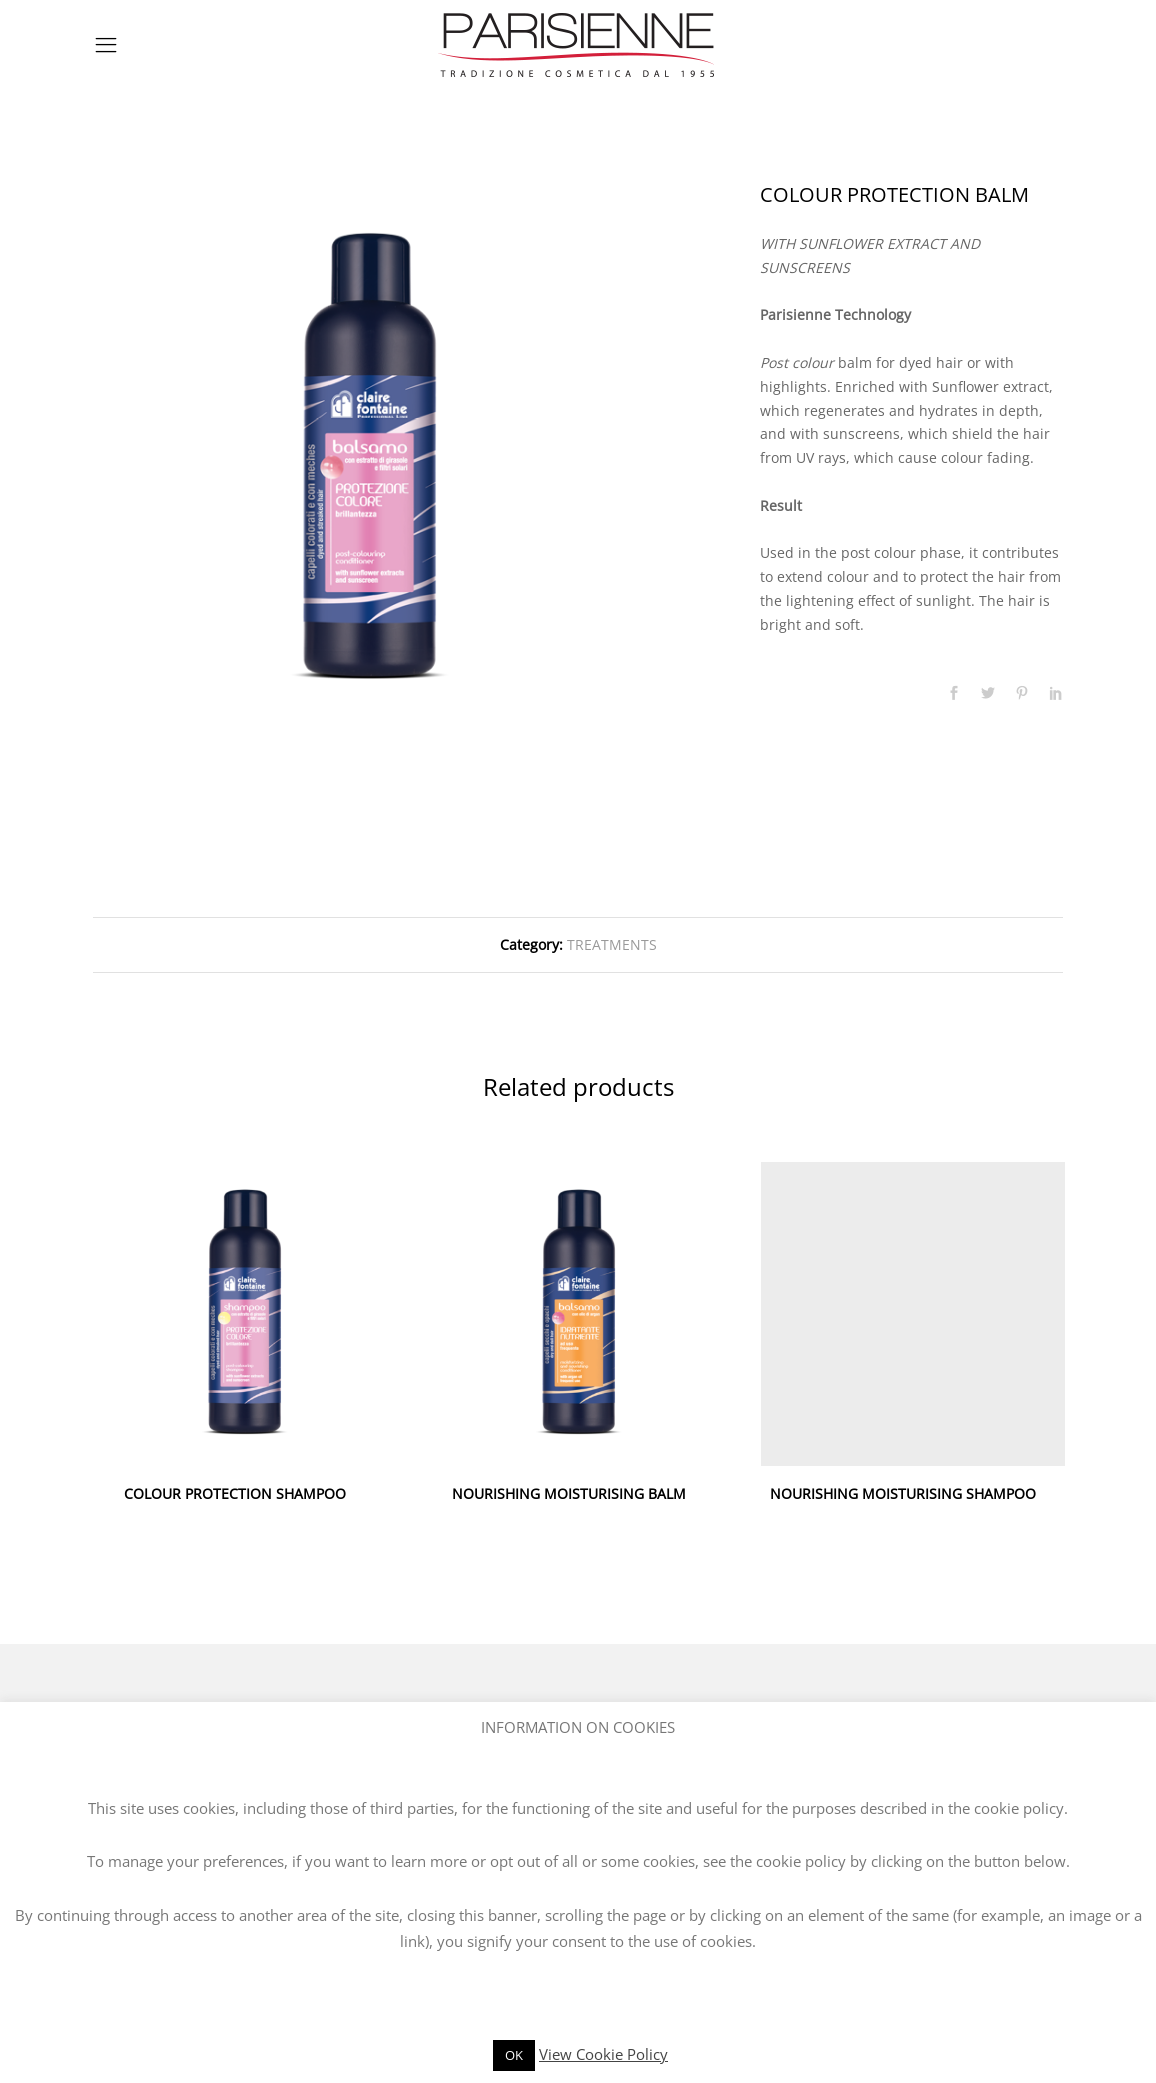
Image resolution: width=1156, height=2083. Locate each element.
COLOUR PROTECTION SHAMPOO (235, 1493)
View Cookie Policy (603, 2054)
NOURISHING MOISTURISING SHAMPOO (903, 1493)
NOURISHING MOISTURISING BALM (569, 1493)
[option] (370, 460)
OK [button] (514, 2055)
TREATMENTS (612, 944)
